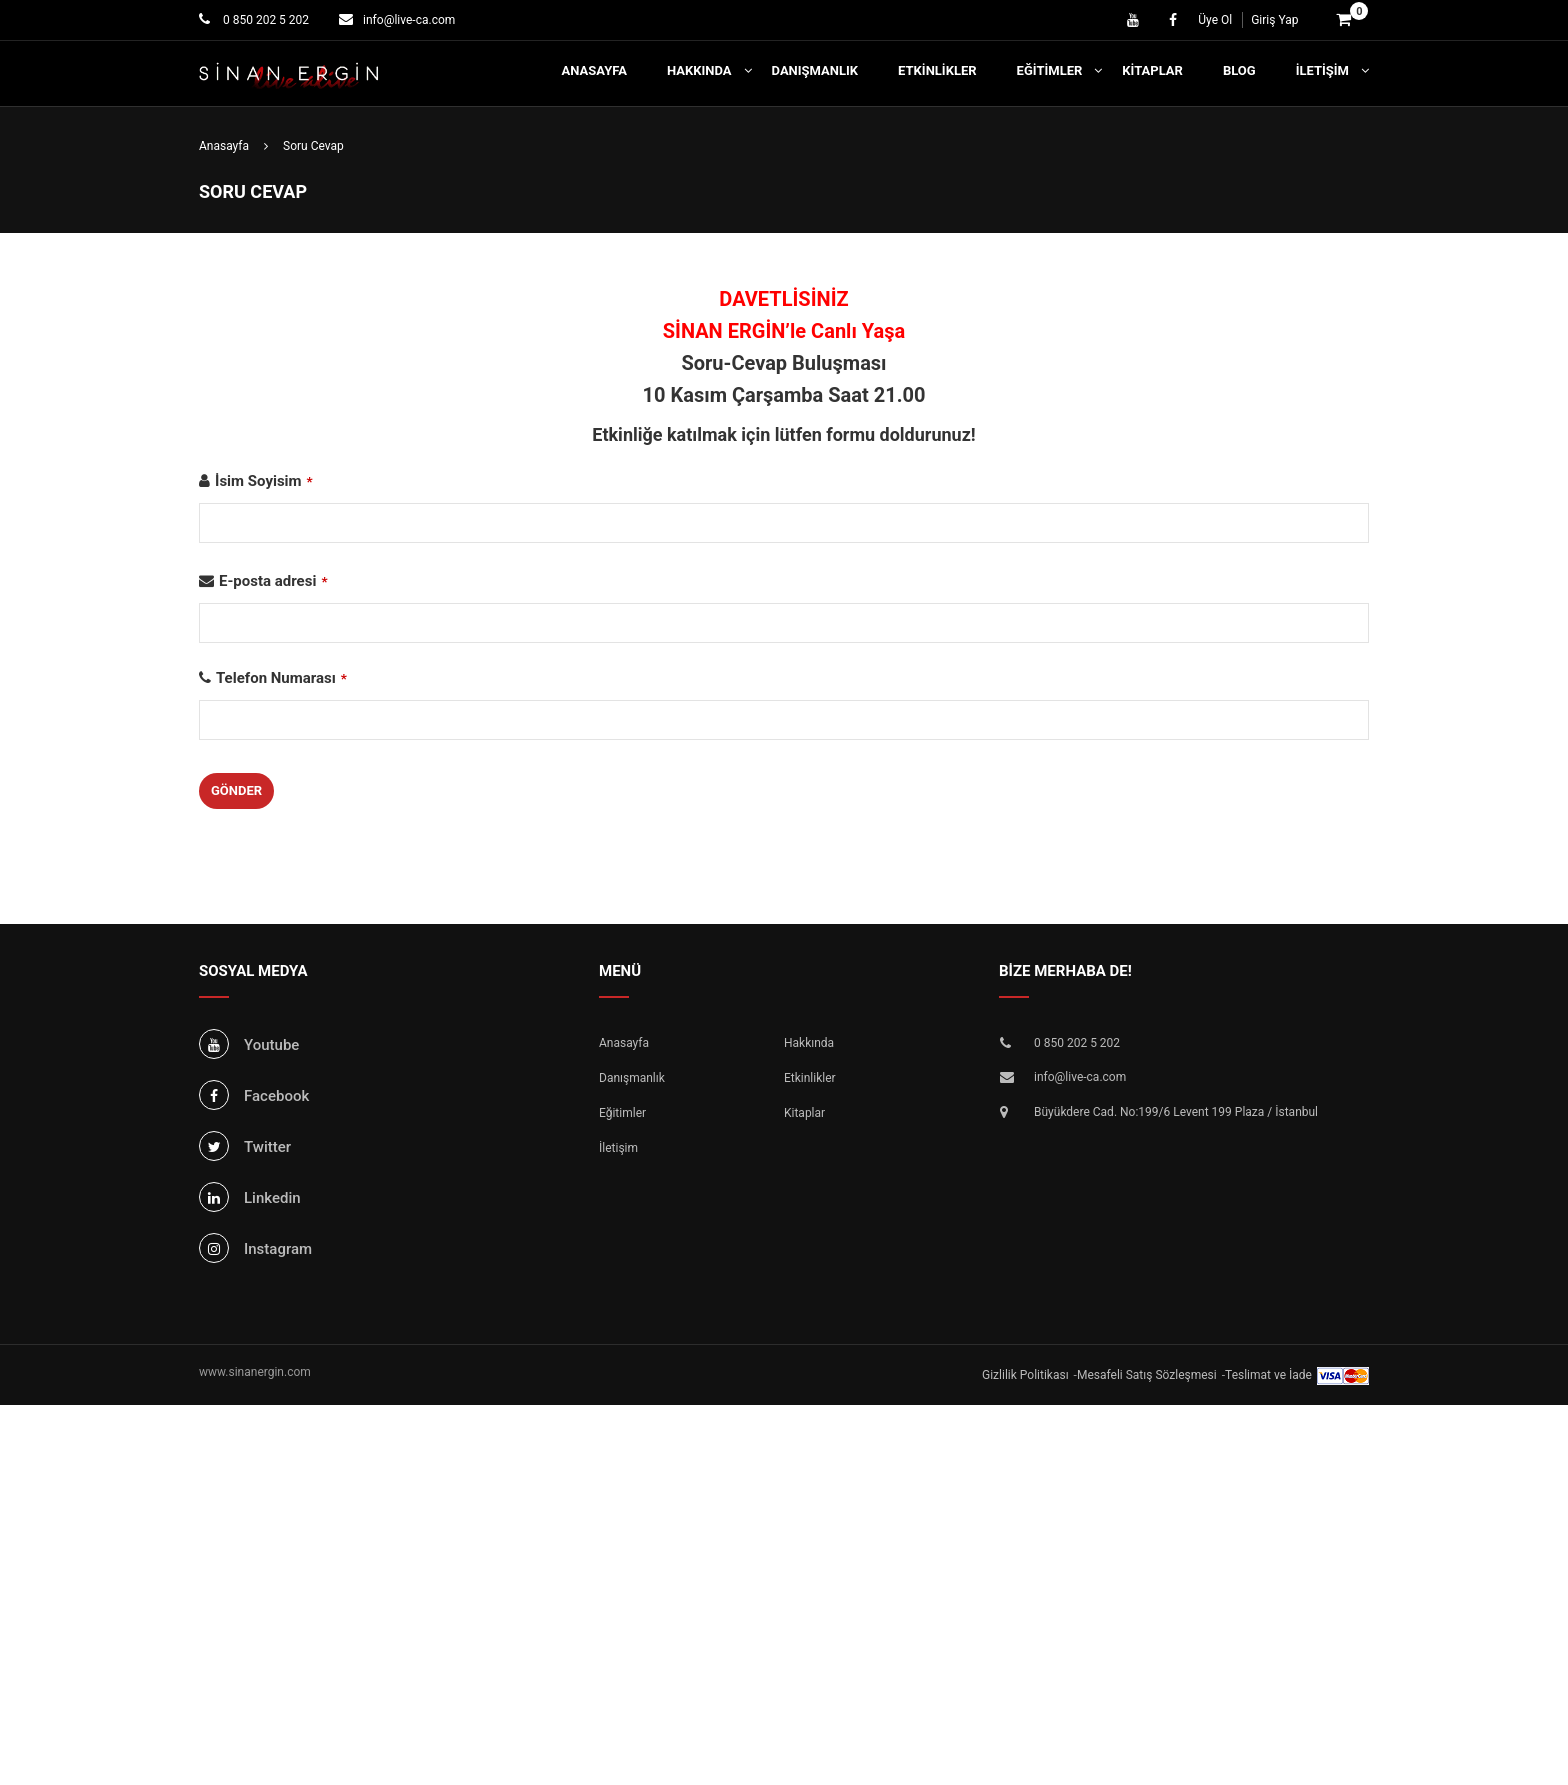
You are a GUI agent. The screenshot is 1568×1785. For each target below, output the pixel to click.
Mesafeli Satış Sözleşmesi (1147, 1375)
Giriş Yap (1274, 20)
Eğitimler (1050, 70)
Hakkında (699, 70)
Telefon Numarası (281, 678)
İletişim (1322, 70)
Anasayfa (594, 70)
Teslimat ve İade (1268, 1375)
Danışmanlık (815, 70)
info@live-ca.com (409, 20)
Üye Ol (1215, 20)
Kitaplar (1152, 70)
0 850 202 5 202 (264, 20)
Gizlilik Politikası (1025, 1375)
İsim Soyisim (264, 481)
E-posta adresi (273, 581)
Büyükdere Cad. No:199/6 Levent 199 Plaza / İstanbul (1176, 1112)
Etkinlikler (937, 70)
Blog (1239, 70)
